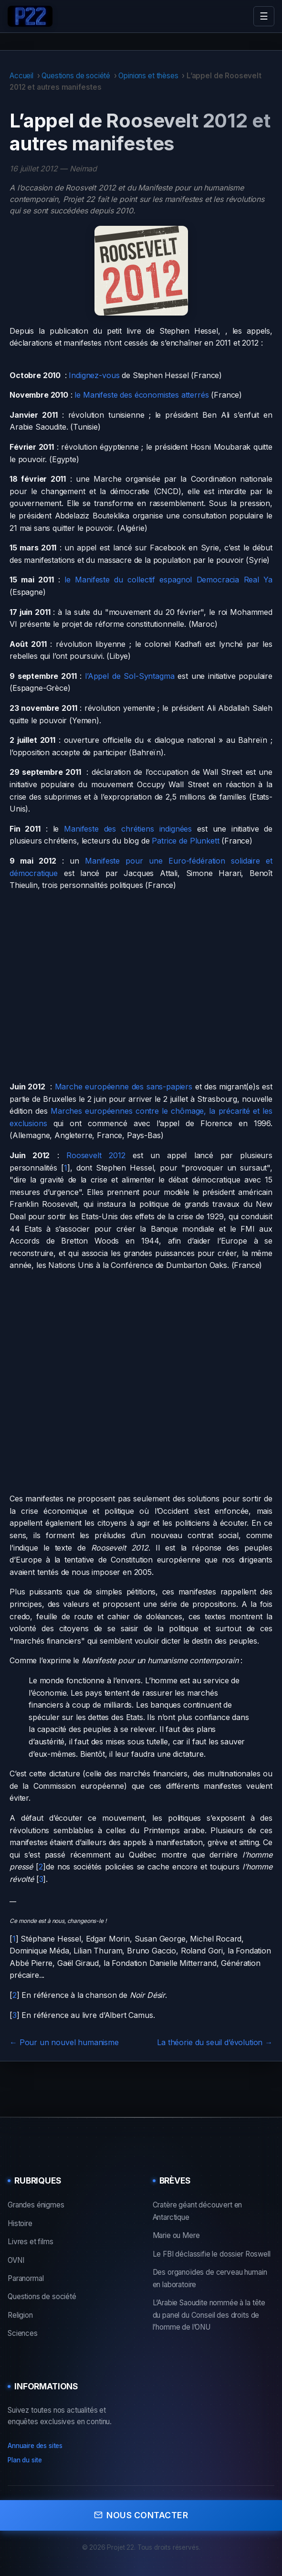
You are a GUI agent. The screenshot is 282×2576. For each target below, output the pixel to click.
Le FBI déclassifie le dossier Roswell (212, 2254)
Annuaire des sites (35, 2445)
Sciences (23, 2333)
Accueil (21, 75)
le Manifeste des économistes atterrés (141, 395)
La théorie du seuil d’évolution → (214, 2042)
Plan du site (25, 2460)
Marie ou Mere (176, 2235)
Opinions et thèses (148, 75)
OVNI (16, 2260)
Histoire (20, 2223)
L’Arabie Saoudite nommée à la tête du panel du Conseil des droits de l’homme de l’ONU (209, 2315)
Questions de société (76, 75)
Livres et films (30, 2241)
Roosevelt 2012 (95, 1155)
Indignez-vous (94, 375)
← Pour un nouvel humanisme (64, 2042)
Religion (20, 2315)
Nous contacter (141, 2515)
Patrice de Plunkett (185, 840)
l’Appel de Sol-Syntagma (129, 676)
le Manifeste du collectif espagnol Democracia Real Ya (168, 579)
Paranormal (25, 2278)
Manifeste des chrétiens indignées (128, 829)
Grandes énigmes (36, 2204)
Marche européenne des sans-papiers (123, 1086)
